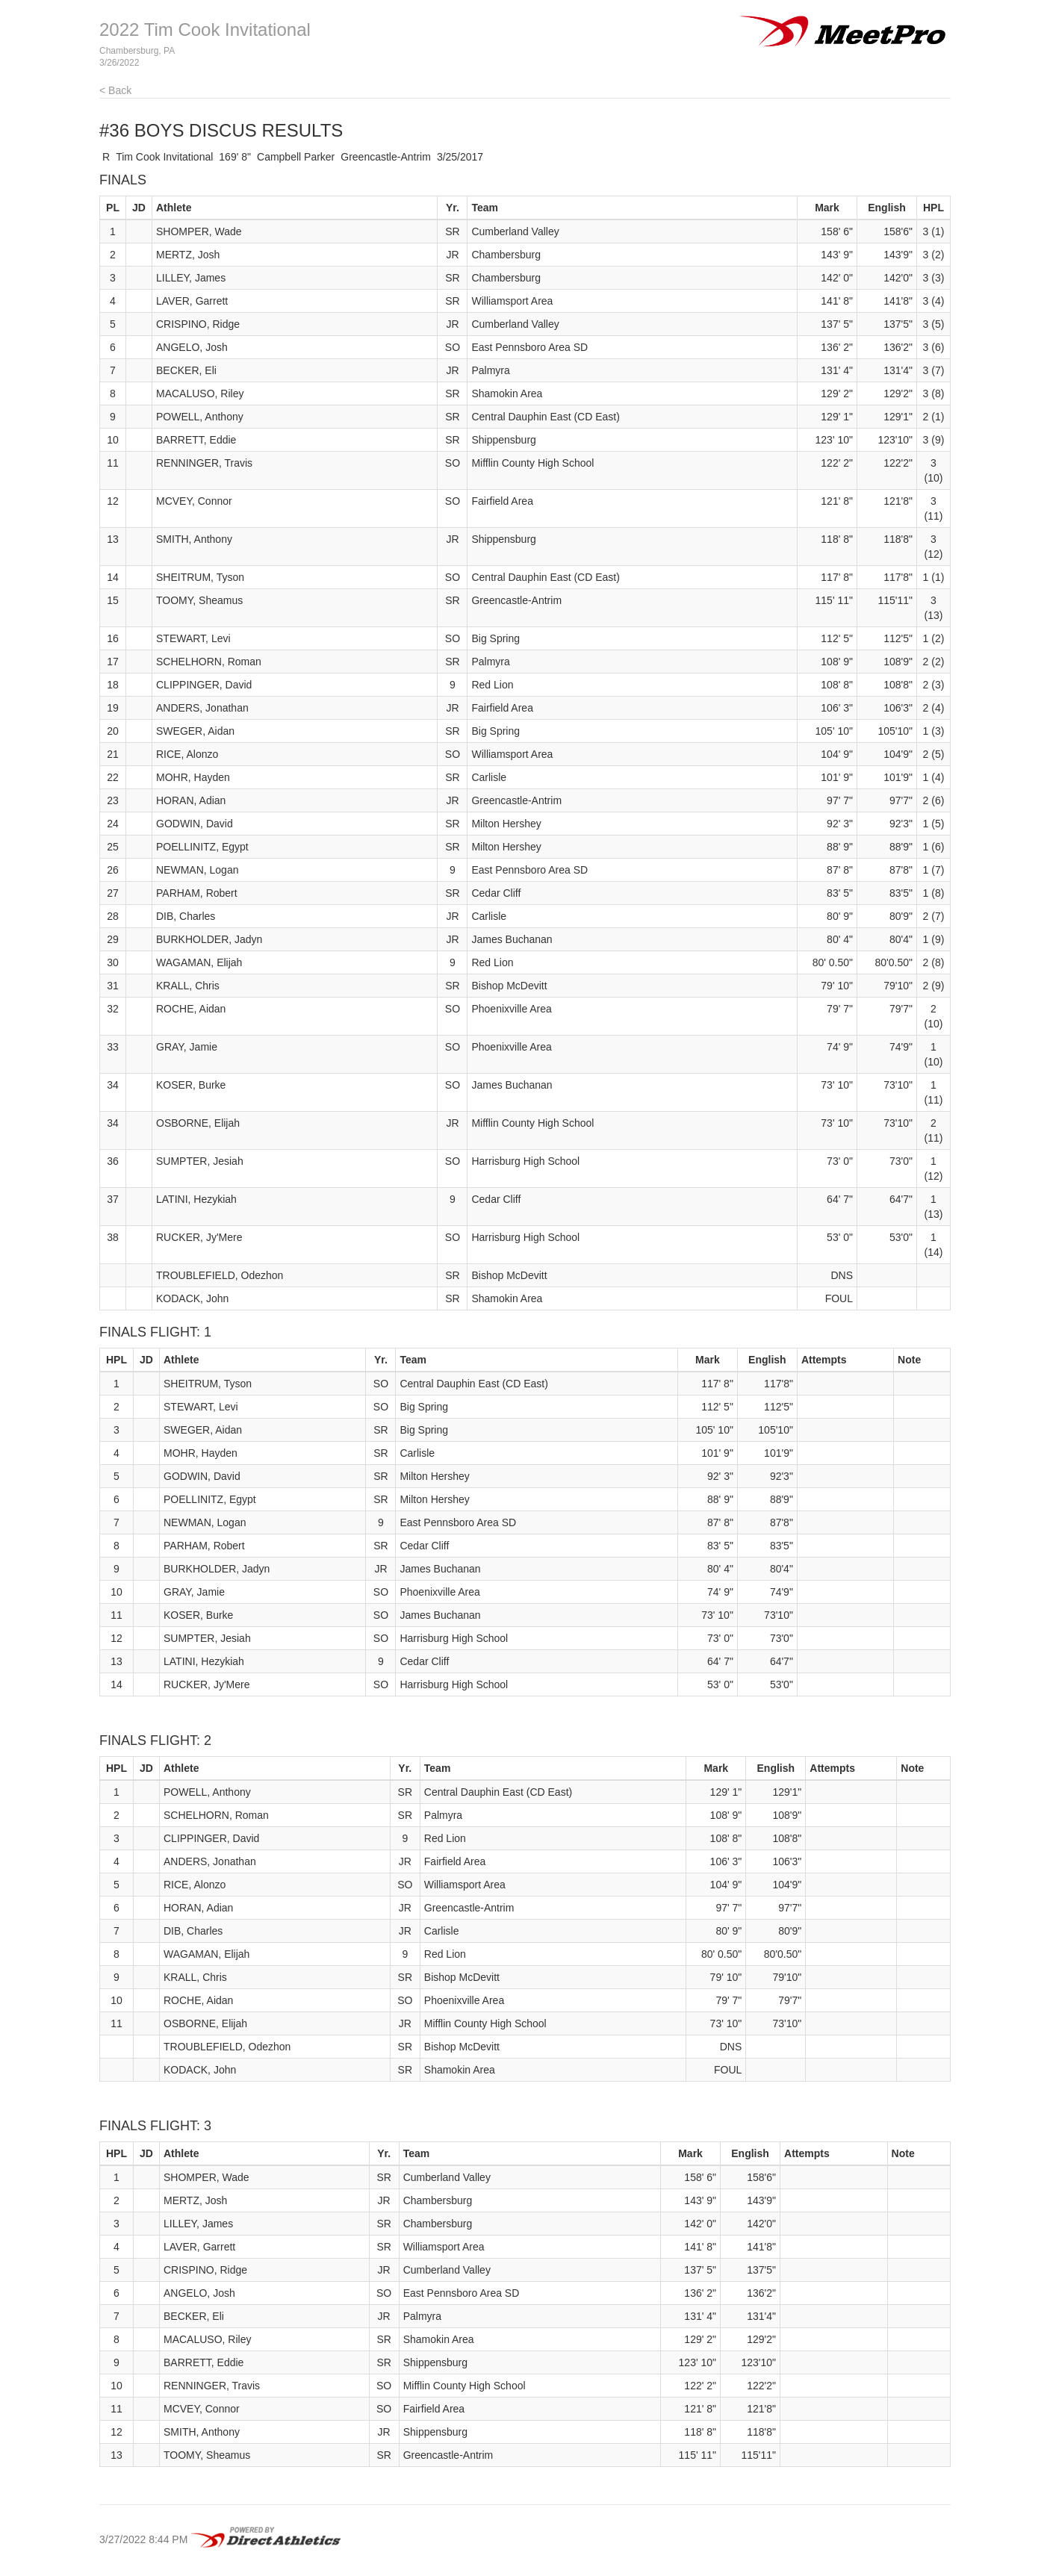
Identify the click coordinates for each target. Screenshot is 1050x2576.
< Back (115, 90)
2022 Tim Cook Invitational (205, 29)
